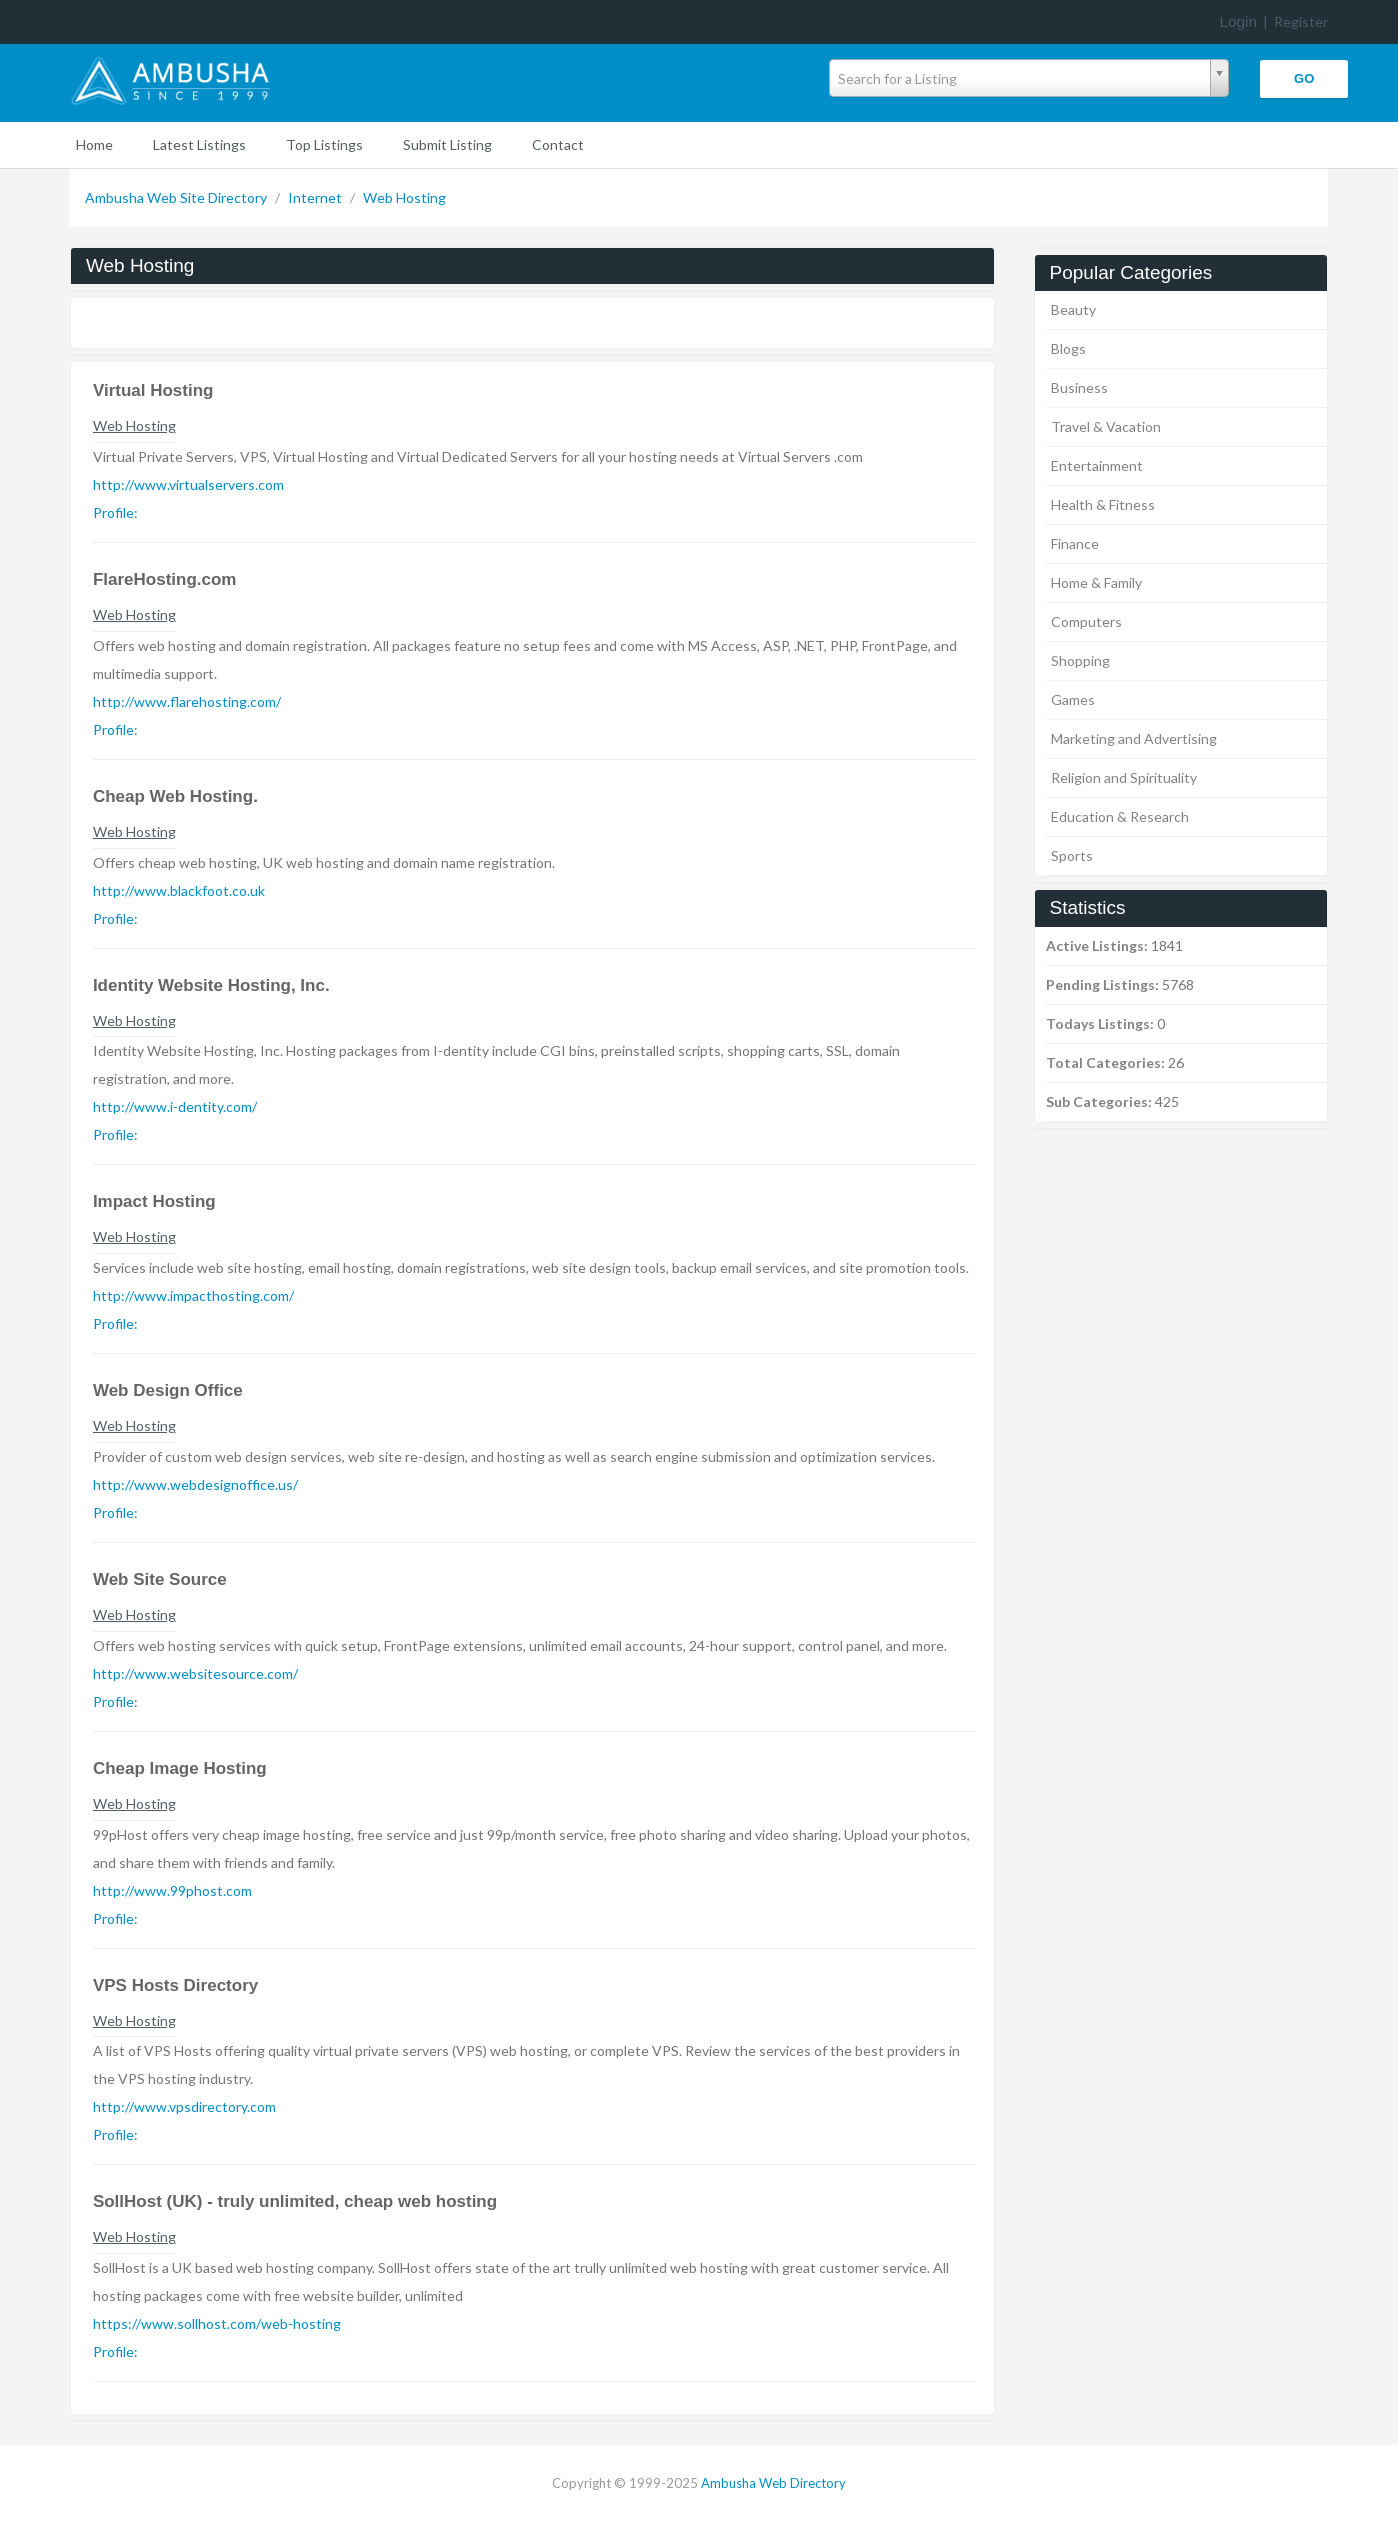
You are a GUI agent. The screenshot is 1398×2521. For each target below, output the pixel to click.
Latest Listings (199, 144)
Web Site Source (160, 1579)
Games (1073, 699)
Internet (316, 197)
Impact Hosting (154, 1201)
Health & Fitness (1103, 504)
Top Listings (324, 144)
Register (1301, 21)
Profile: (115, 512)
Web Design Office (168, 1390)
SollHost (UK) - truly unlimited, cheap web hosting (295, 2201)
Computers (1086, 621)
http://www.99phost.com (172, 1890)
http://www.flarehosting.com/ (187, 701)
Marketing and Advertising (1134, 738)
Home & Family (1096, 582)
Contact (558, 144)
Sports (1072, 855)
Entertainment (1097, 465)
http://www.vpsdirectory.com (184, 2106)
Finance (1075, 543)
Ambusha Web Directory (773, 2483)
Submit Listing (447, 144)
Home (94, 144)
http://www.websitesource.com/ (195, 1673)
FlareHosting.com (165, 579)
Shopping (1080, 660)
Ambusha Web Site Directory (177, 197)
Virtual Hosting (153, 390)
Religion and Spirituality (1124, 777)
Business (1079, 387)
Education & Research (1120, 816)
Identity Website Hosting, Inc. (211, 985)
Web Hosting (404, 197)
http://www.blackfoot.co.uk (179, 890)
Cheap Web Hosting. (175, 796)
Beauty (1073, 309)
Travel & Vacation (1106, 426)
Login (1238, 21)
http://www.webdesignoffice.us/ (195, 1484)
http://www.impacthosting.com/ (193, 1295)
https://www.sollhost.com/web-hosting (217, 2323)
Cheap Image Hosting (180, 1768)
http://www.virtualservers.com (188, 484)
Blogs (1068, 348)
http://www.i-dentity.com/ (175, 1106)
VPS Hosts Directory (175, 1985)
